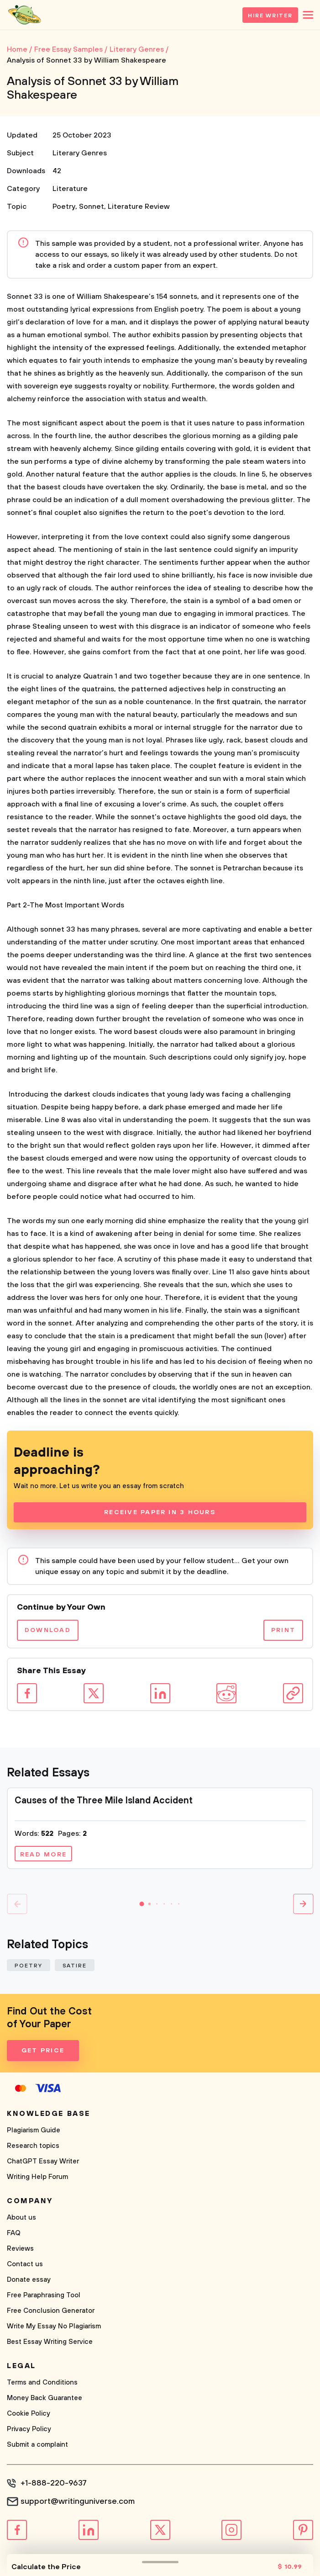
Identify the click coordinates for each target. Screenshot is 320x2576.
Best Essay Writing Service (50, 2341)
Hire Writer (270, 15)
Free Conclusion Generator (50, 2310)
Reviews (20, 2248)
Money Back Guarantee (44, 2398)
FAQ (14, 2233)
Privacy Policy (29, 2429)
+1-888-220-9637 (54, 2483)
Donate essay (29, 2279)
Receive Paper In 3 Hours (160, 1512)
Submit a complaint (37, 2444)
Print (283, 1630)
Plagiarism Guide (33, 2130)
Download (48, 1630)
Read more (43, 1854)
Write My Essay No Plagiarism (54, 2326)
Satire (75, 1965)
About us (21, 2217)
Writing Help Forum (37, 2177)
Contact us (25, 2264)
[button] (142, 1904)
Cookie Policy (28, 2413)
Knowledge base (48, 2113)
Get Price (42, 2050)
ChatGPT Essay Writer (43, 2161)
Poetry (63, 206)
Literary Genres (79, 153)
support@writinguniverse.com (78, 2501)
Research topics (33, 2145)
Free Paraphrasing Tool (43, 2295)
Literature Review (139, 206)
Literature (70, 188)
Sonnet (91, 206)
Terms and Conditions (42, 2382)
